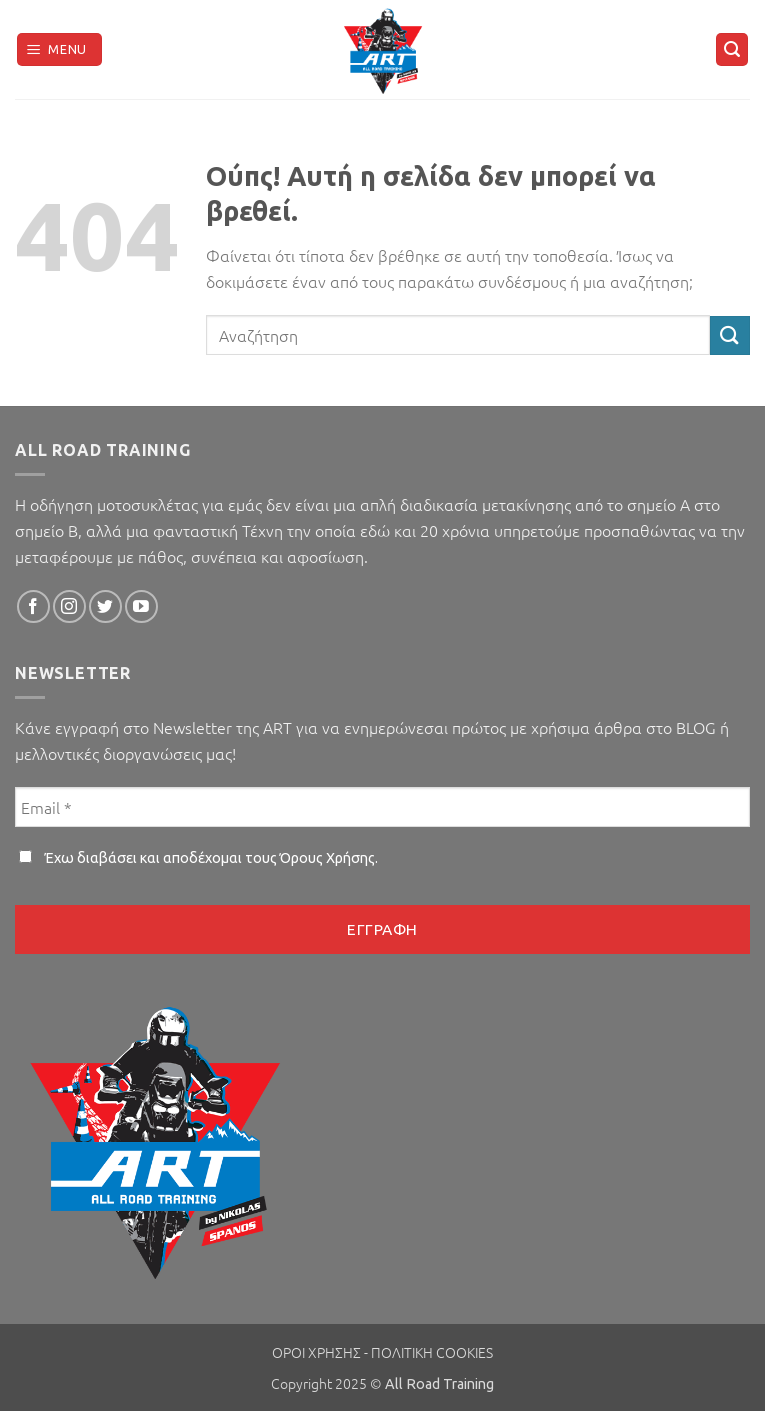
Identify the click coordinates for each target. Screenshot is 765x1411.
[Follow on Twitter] (105, 606)
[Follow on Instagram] (69, 606)
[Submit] (730, 335)
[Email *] (382, 807)
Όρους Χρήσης (327, 858)
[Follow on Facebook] (33, 606)
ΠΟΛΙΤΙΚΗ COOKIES (432, 1352)
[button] (60, 49)
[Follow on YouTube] (141, 606)
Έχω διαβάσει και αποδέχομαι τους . (198, 858)
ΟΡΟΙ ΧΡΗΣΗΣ (316, 1352)
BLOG (694, 727)
